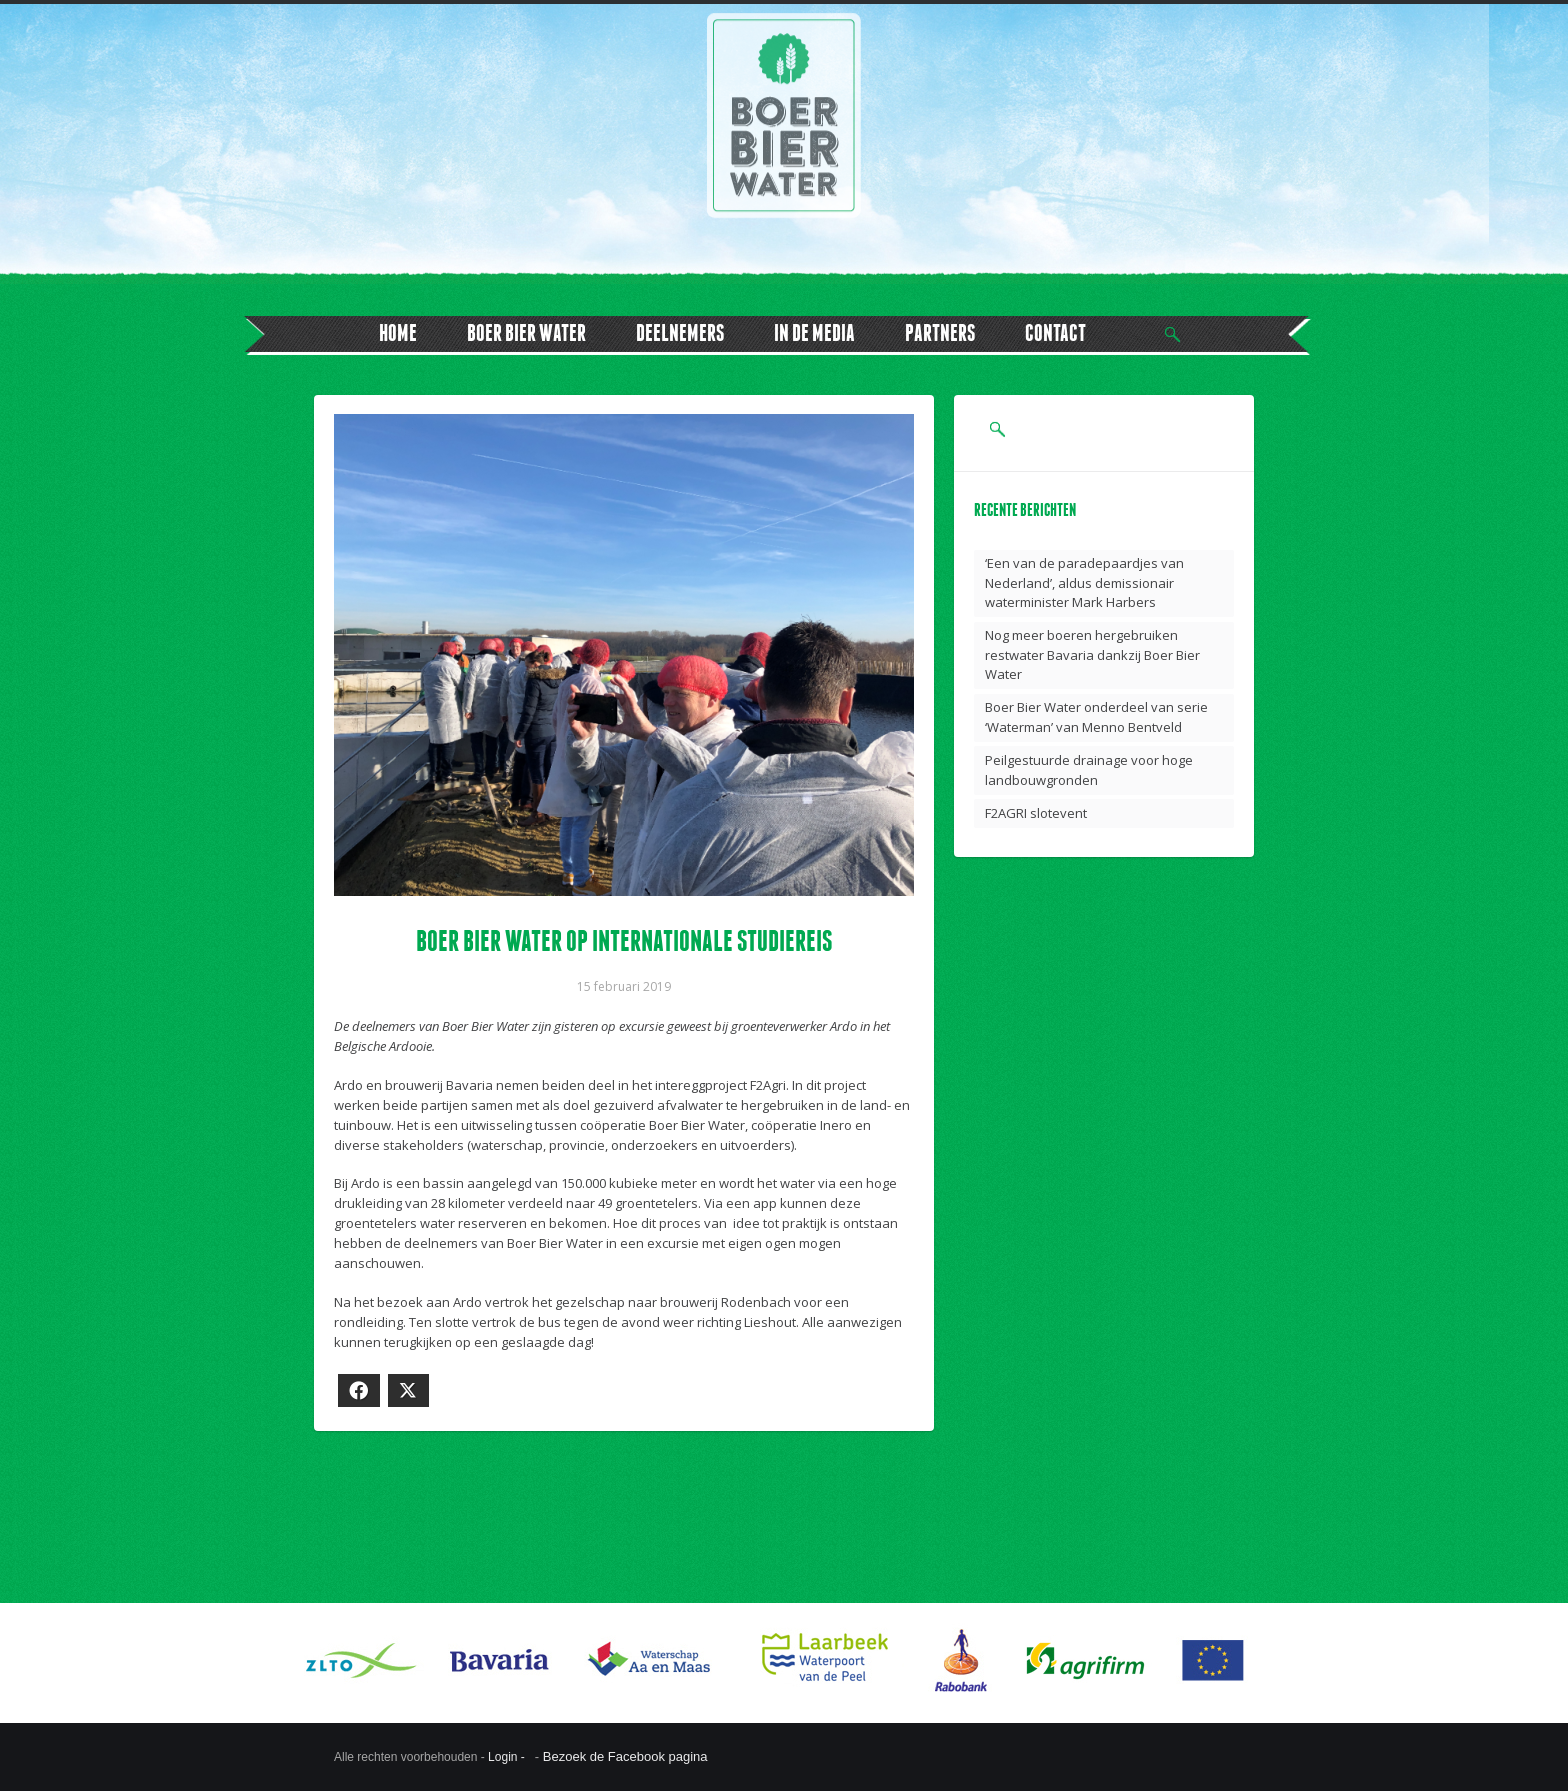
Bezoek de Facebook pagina (625, 1756)
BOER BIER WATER (526, 332)
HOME (398, 332)
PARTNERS (940, 332)
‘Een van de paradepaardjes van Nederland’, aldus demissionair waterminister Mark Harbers (1084, 582)
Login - (508, 1757)
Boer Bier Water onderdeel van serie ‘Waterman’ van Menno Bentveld (1096, 717)
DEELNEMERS (680, 332)
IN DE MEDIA (814, 332)
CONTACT (1055, 332)
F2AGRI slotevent (1036, 813)
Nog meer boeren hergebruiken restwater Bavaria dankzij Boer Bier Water (1092, 654)
